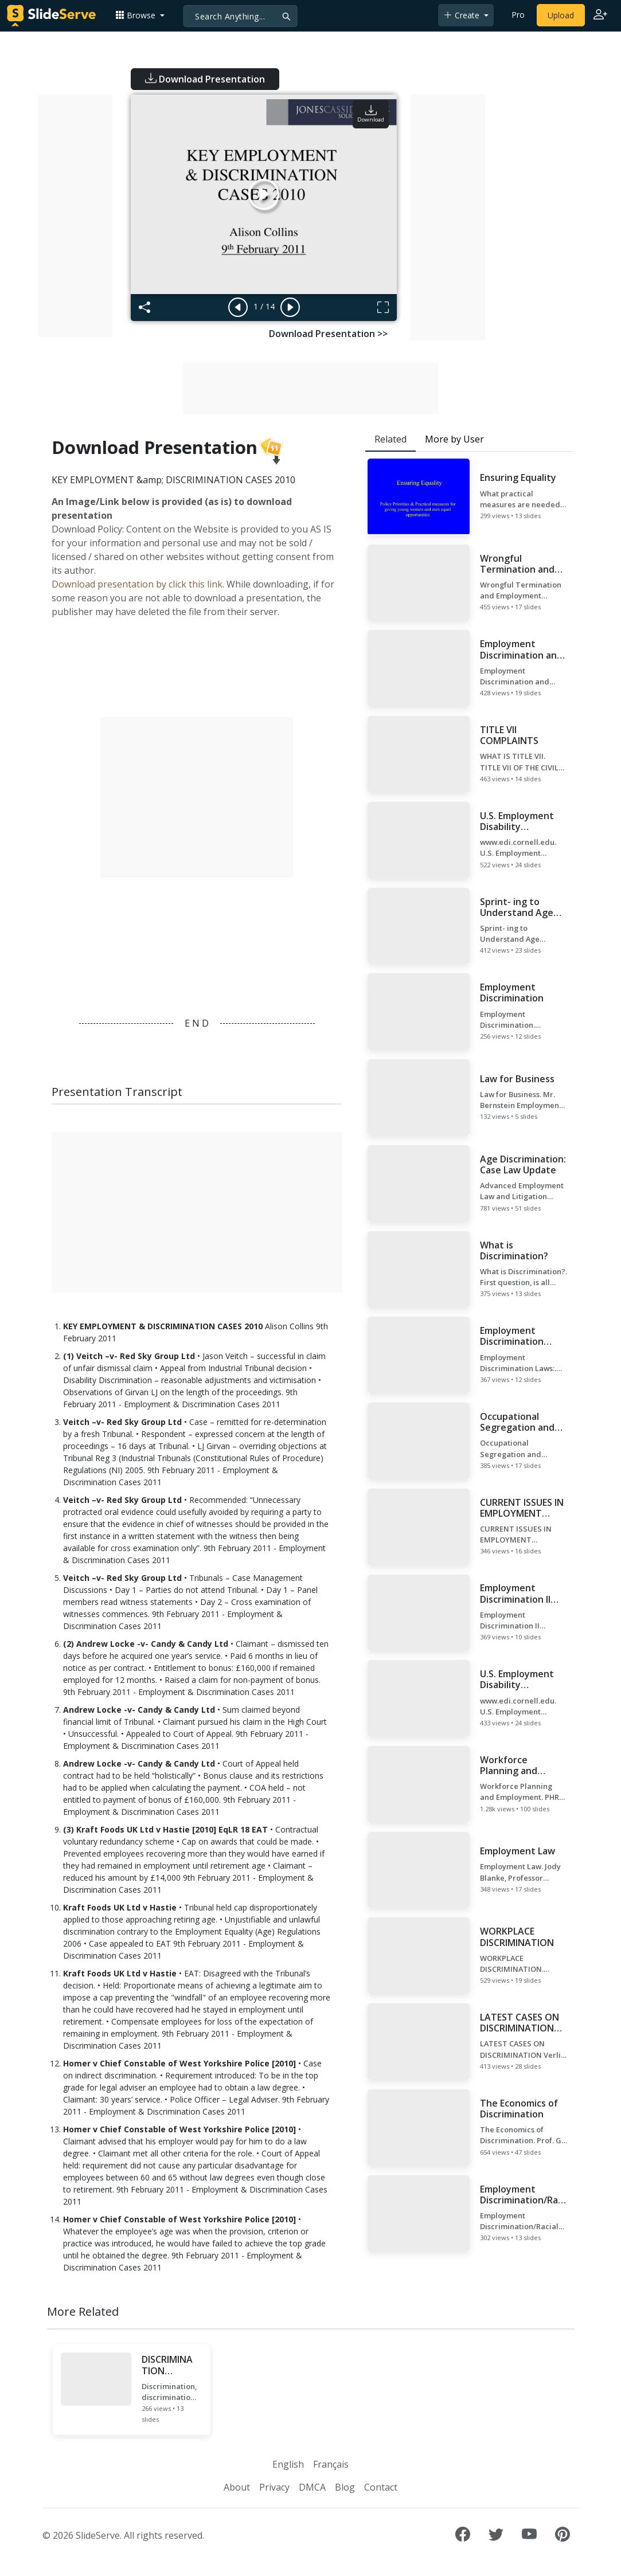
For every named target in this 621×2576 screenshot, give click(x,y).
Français (331, 2464)
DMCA (312, 2487)
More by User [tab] (454, 439)
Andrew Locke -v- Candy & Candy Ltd (139, 1709)
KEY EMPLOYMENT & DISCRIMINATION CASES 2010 (163, 1326)
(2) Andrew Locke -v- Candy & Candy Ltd (145, 1643)
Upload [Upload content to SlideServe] (561, 15)
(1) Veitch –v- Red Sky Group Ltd (129, 1355)
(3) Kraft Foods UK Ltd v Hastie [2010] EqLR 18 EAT (165, 1829)
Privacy (274, 2487)
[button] (140, 15)
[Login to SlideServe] (600, 15)
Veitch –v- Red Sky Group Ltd (122, 1421)
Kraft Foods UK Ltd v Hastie (120, 1907)
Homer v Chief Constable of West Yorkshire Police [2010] (179, 2063)
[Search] (240, 16)
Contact (380, 2487)
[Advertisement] (75, 216)
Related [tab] (390, 439)
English (288, 2464)
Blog (345, 2487)
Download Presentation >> (328, 333)
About (237, 2487)
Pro (518, 14)
